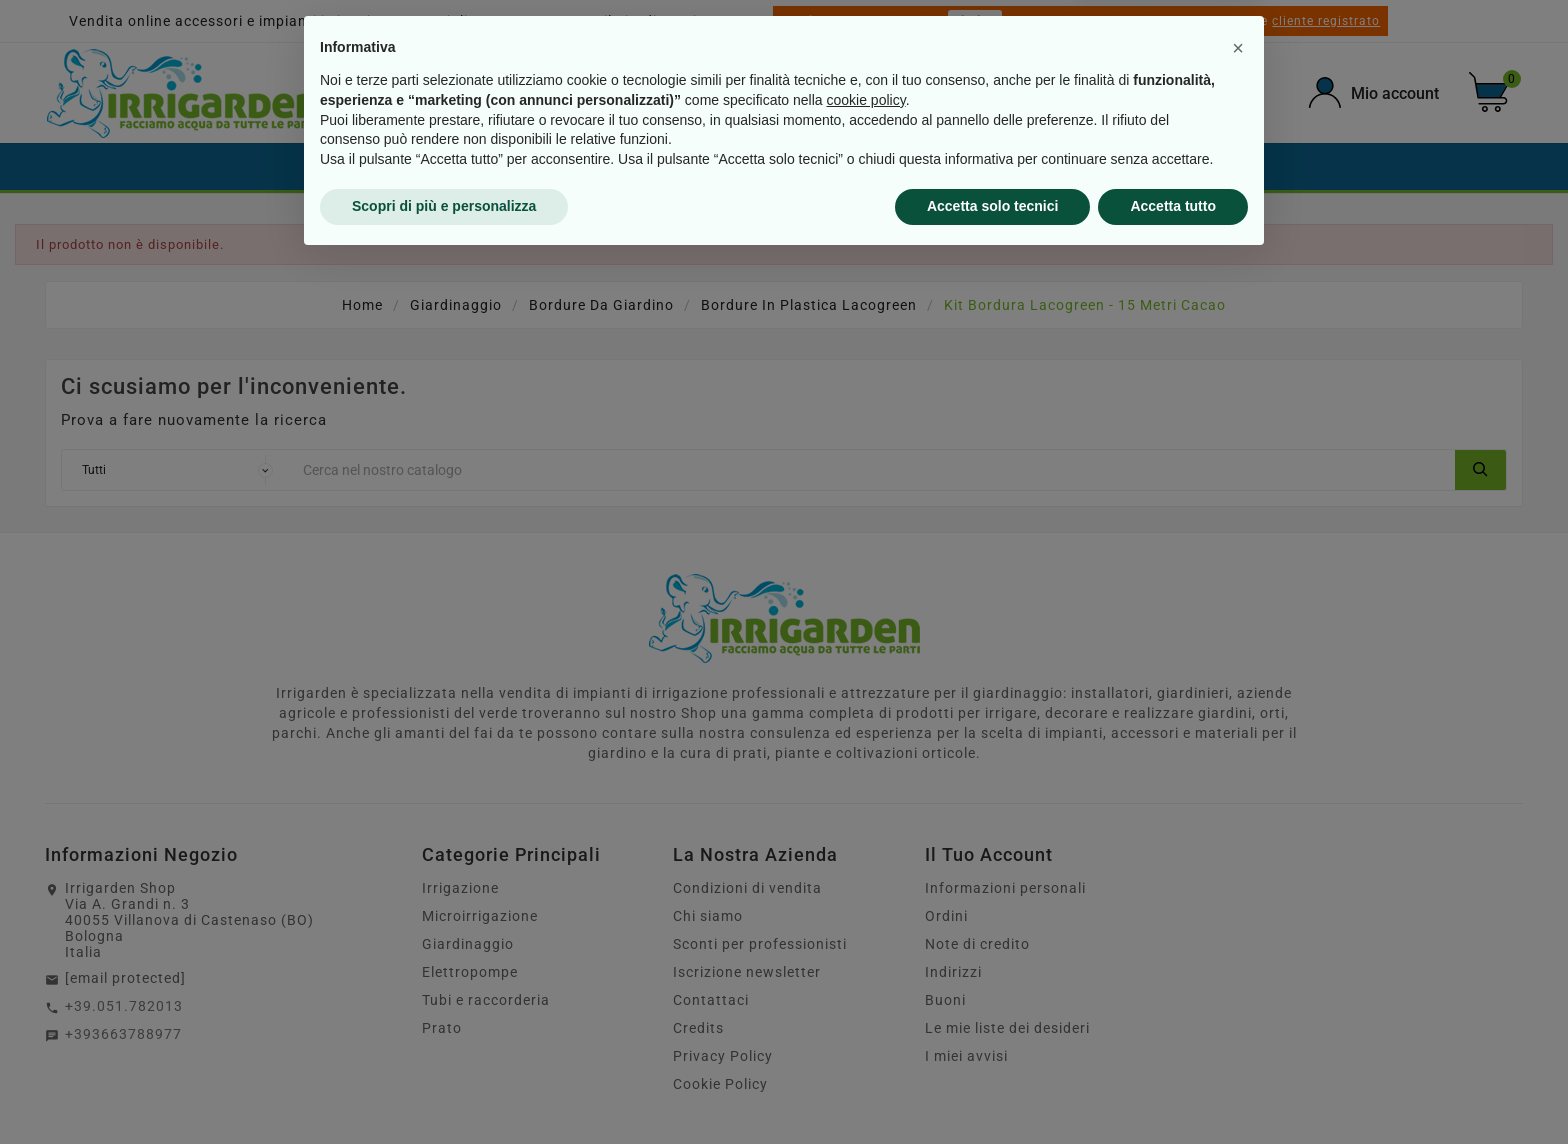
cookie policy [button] (866, 983)
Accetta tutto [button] (1173, 1089)
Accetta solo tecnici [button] (993, 1089)
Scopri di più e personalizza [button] (444, 1089)
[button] (1238, 931)
